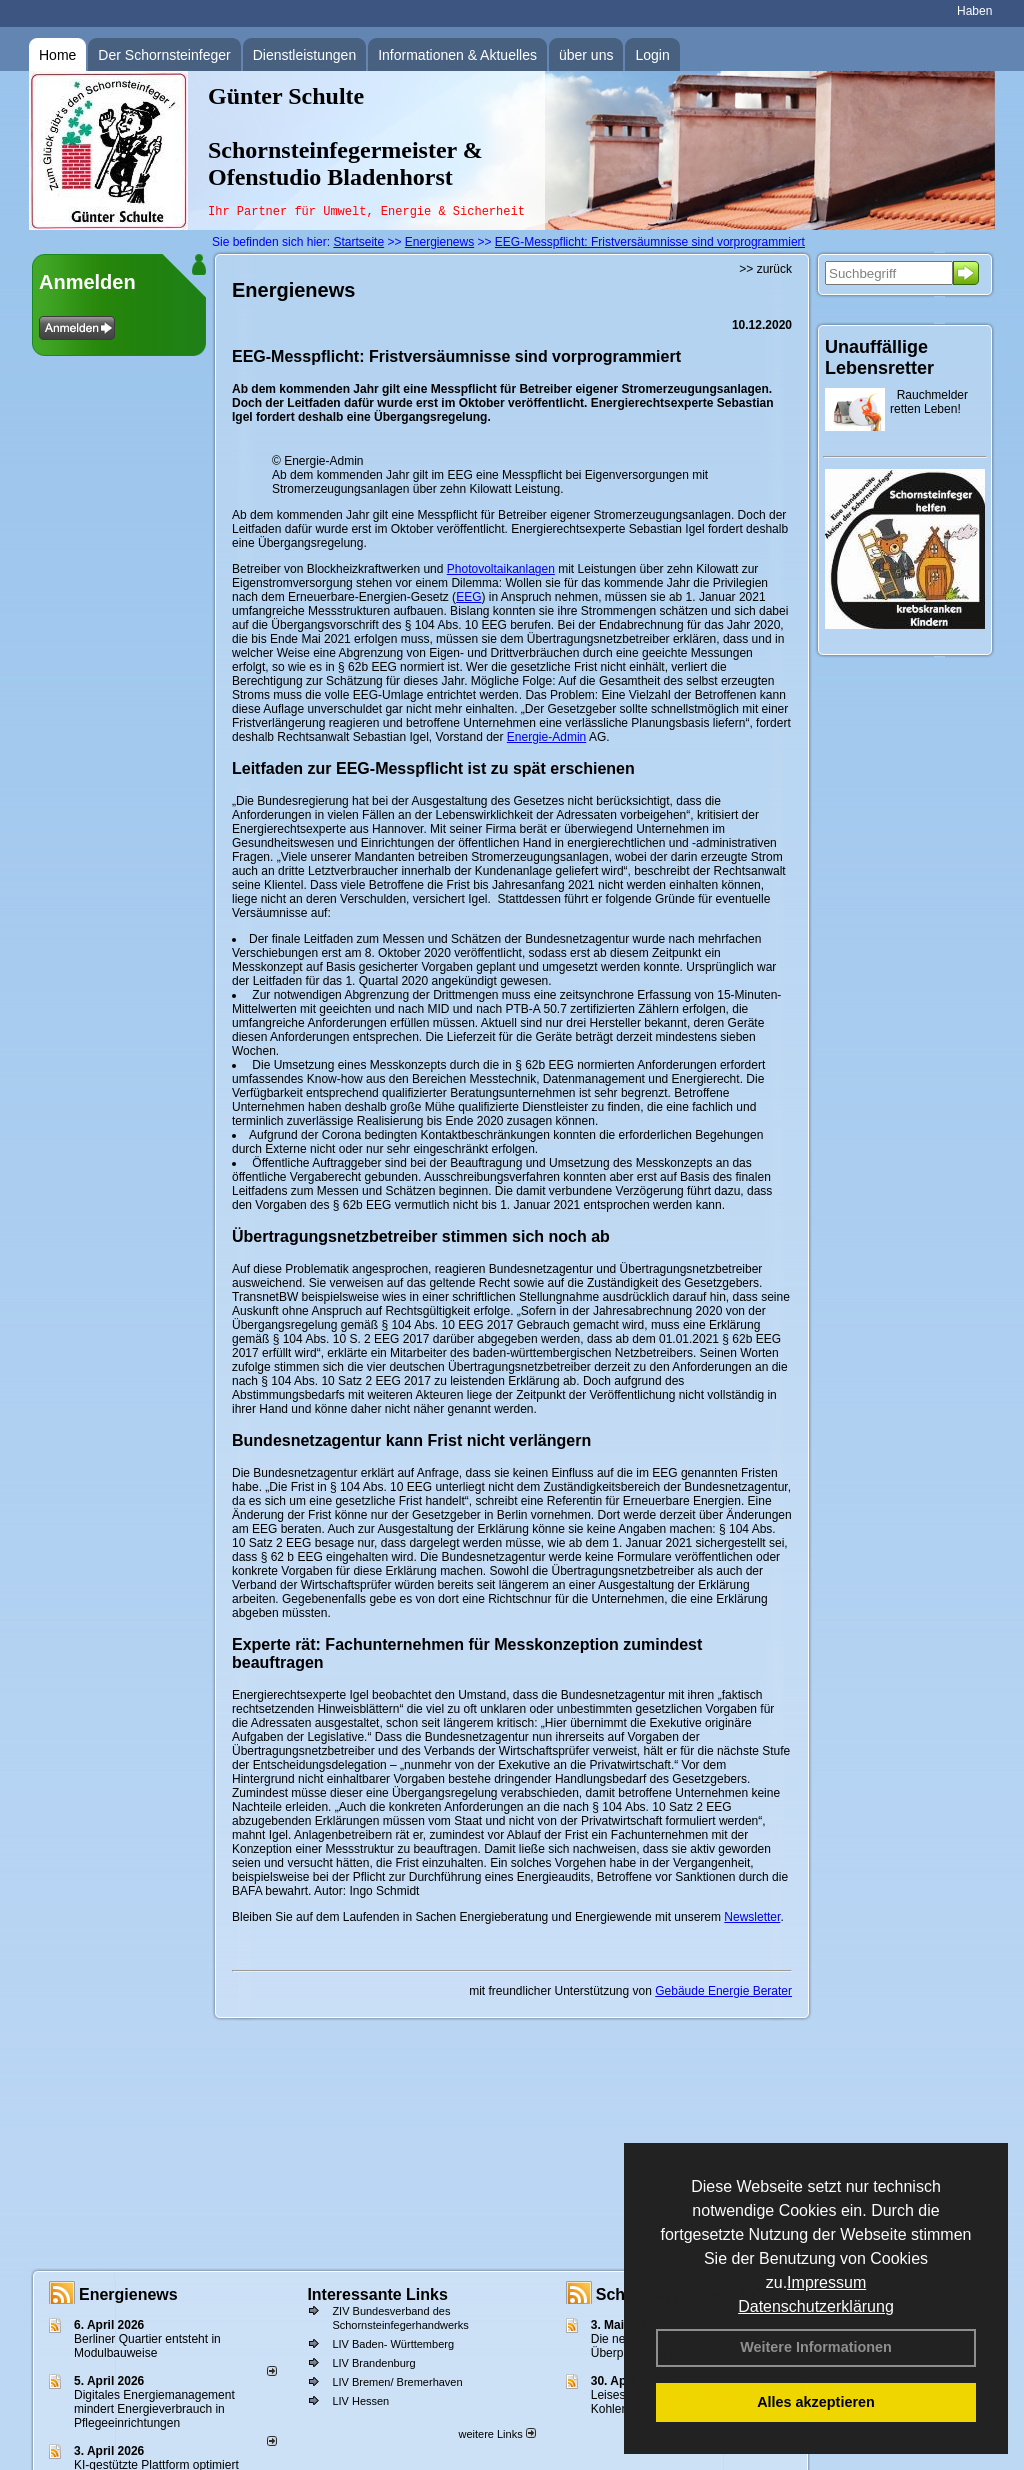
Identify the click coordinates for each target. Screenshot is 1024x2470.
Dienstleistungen (305, 55)
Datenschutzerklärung (816, 2306)
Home (57, 55)
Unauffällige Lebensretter (879, 357)
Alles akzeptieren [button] (816, 2402)
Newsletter (752, 1917)
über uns (586, 55)
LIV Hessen (360, 2401)
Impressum (826, 2282)
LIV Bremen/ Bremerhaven (397, 2382)
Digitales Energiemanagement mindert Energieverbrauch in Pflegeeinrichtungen (154, 2409)
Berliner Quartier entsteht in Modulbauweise (147, 2346)
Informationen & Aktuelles (457, 55)
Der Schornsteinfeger (164, 55)
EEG (468, 597)
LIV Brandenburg (373, 2363)
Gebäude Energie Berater (723, 1991)
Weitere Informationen (816, 2347)
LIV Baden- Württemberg (393, 2344)
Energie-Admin (546, 737)
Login (652, 55)
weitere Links (496, 2434)
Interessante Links (377, 2294)
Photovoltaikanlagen (501, 569)
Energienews (128, 2294)
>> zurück (765, 269)
